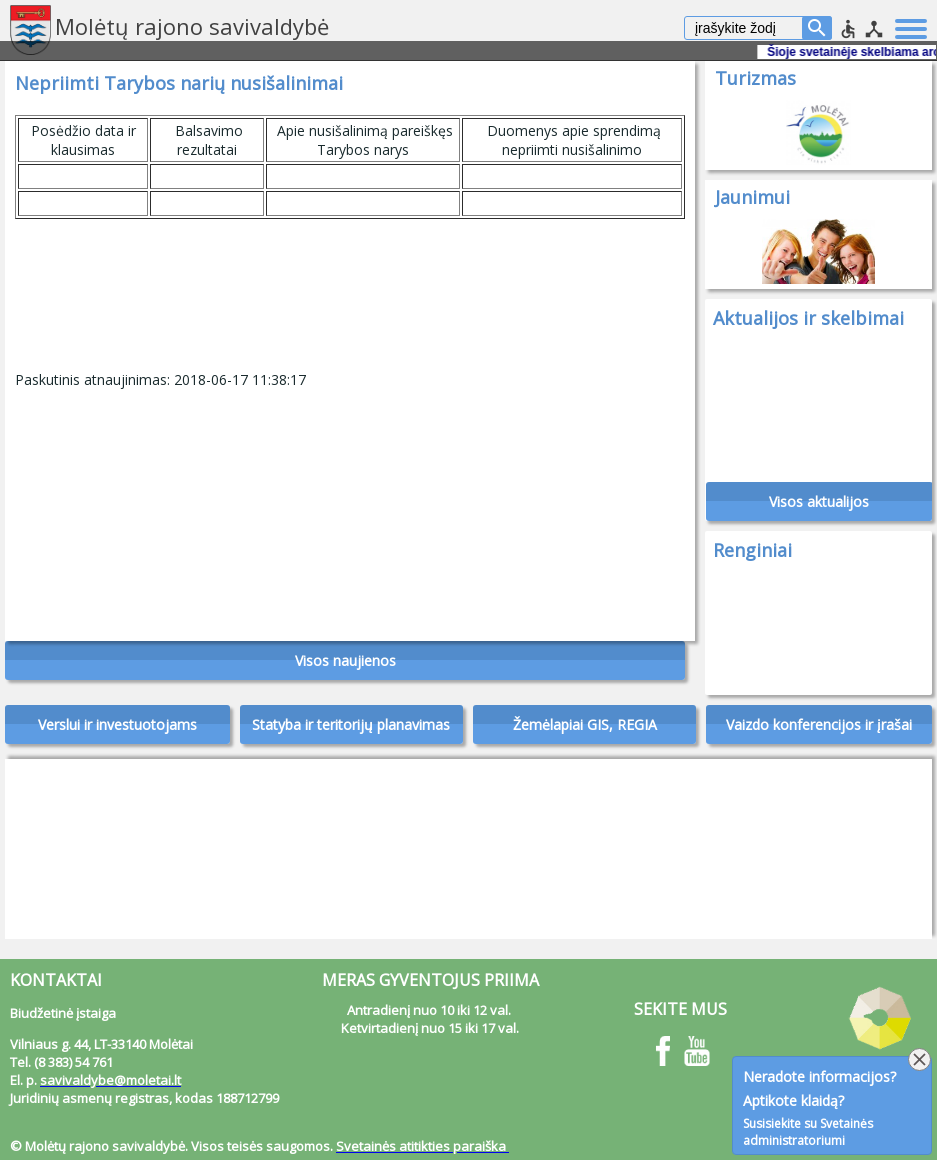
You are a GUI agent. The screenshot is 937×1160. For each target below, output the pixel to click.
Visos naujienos (345, 660)
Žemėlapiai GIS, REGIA (585, 724)
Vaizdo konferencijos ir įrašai (819, 724)
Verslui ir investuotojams (117, 724)
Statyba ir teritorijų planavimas (351, 724)
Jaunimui (752, 197)
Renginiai (752, 550)
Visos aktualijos (819, 501)
